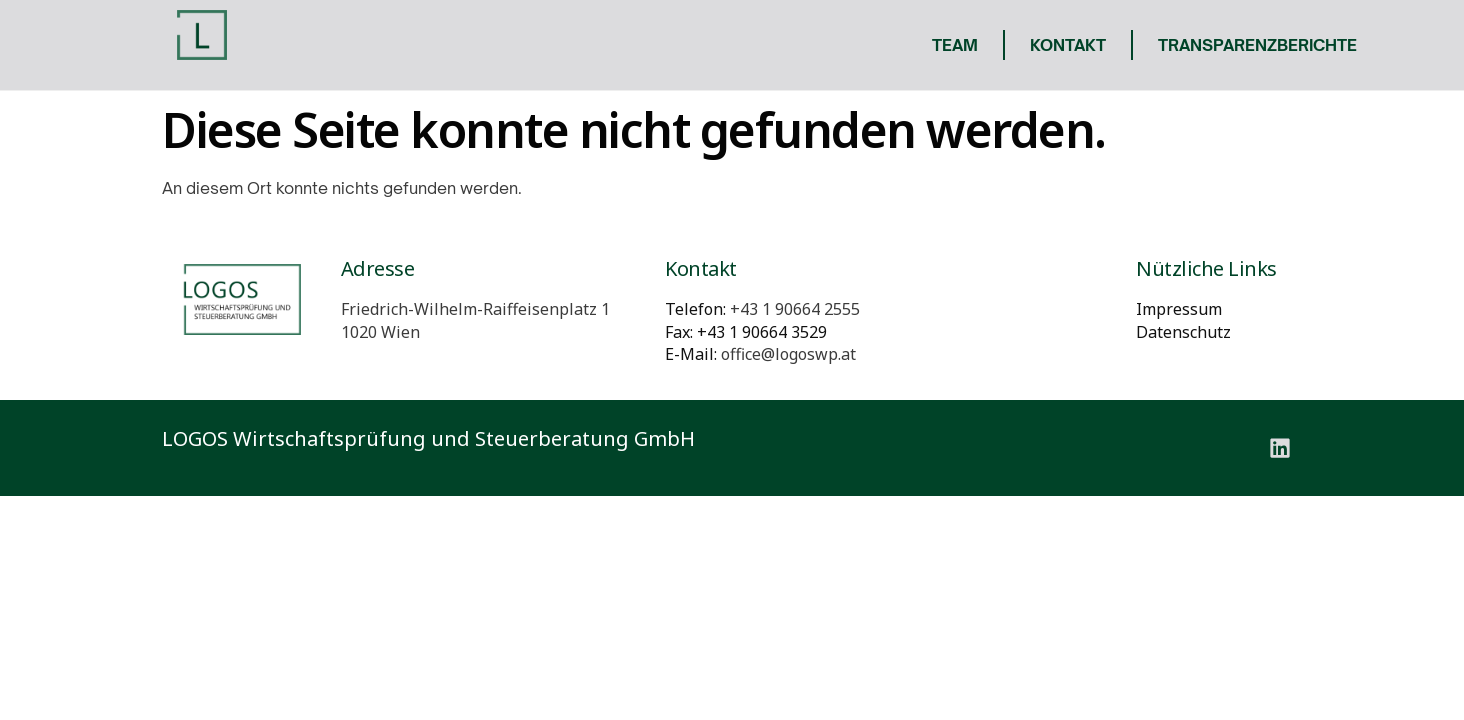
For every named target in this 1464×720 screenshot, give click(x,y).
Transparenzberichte (1257, 45)
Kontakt (1068, 45)
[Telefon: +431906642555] (795, 309)
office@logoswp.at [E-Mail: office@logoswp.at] (788, 354)
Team (955, 45)
